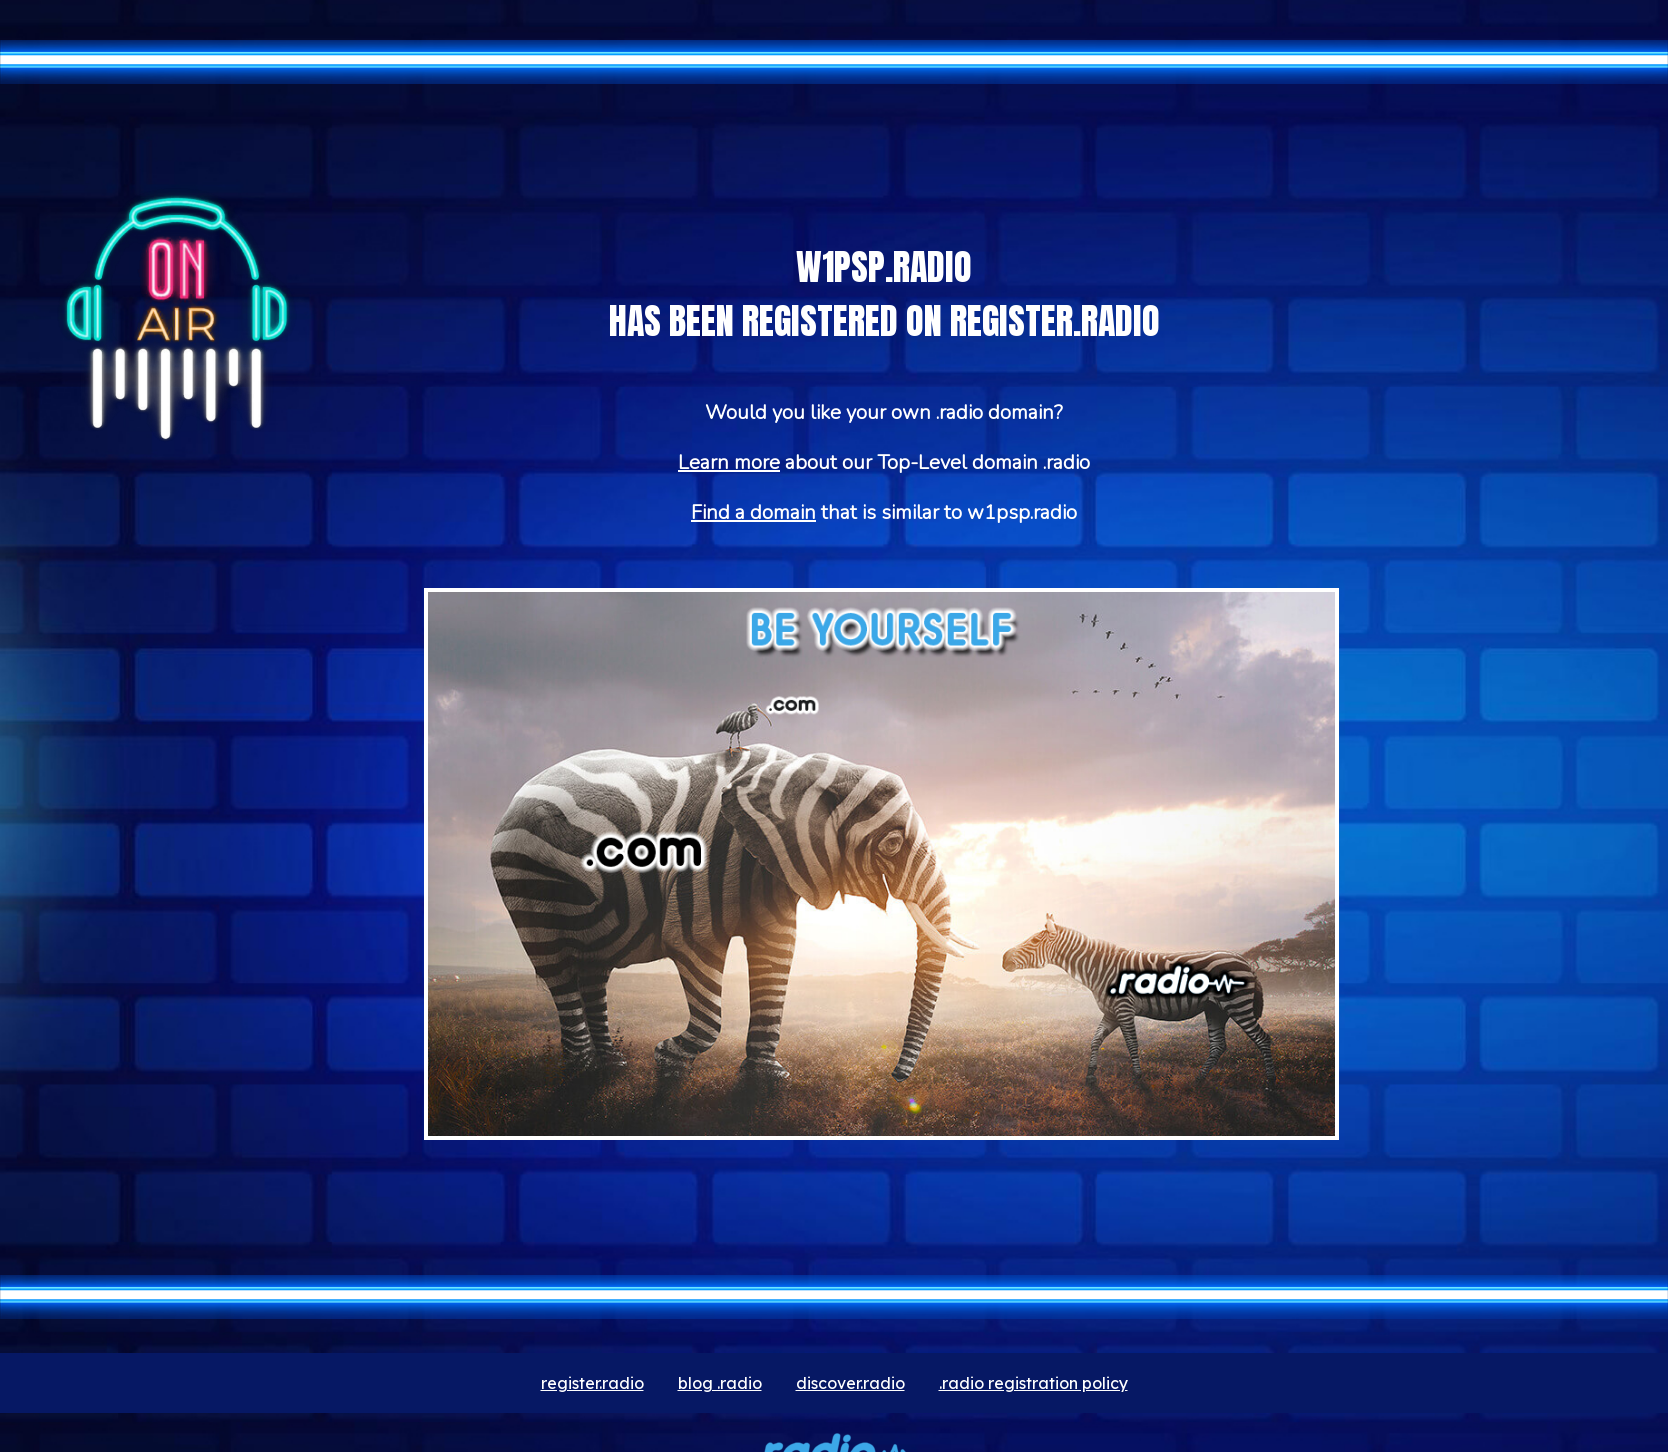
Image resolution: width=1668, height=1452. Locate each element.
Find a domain (753, 512)
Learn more (729, 462)
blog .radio (720, 1383)
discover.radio (850, 1383)
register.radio (592, 1383)
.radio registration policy (1033, 1383)
